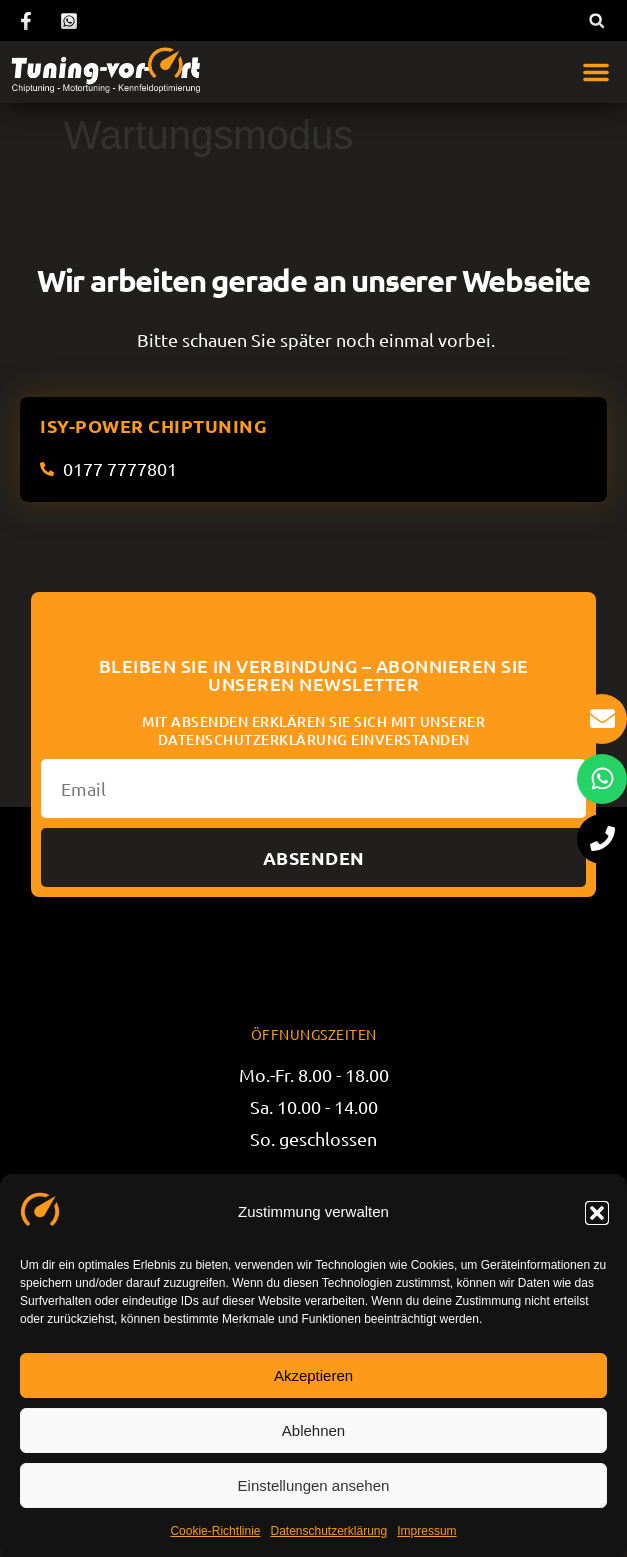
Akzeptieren (313, 1375)
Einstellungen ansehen (314, 1485)
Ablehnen (313, 1430)
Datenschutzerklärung (328, 1531)
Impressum (426, 1531)
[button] (597, 1213)
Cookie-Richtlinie (215, 1531)
